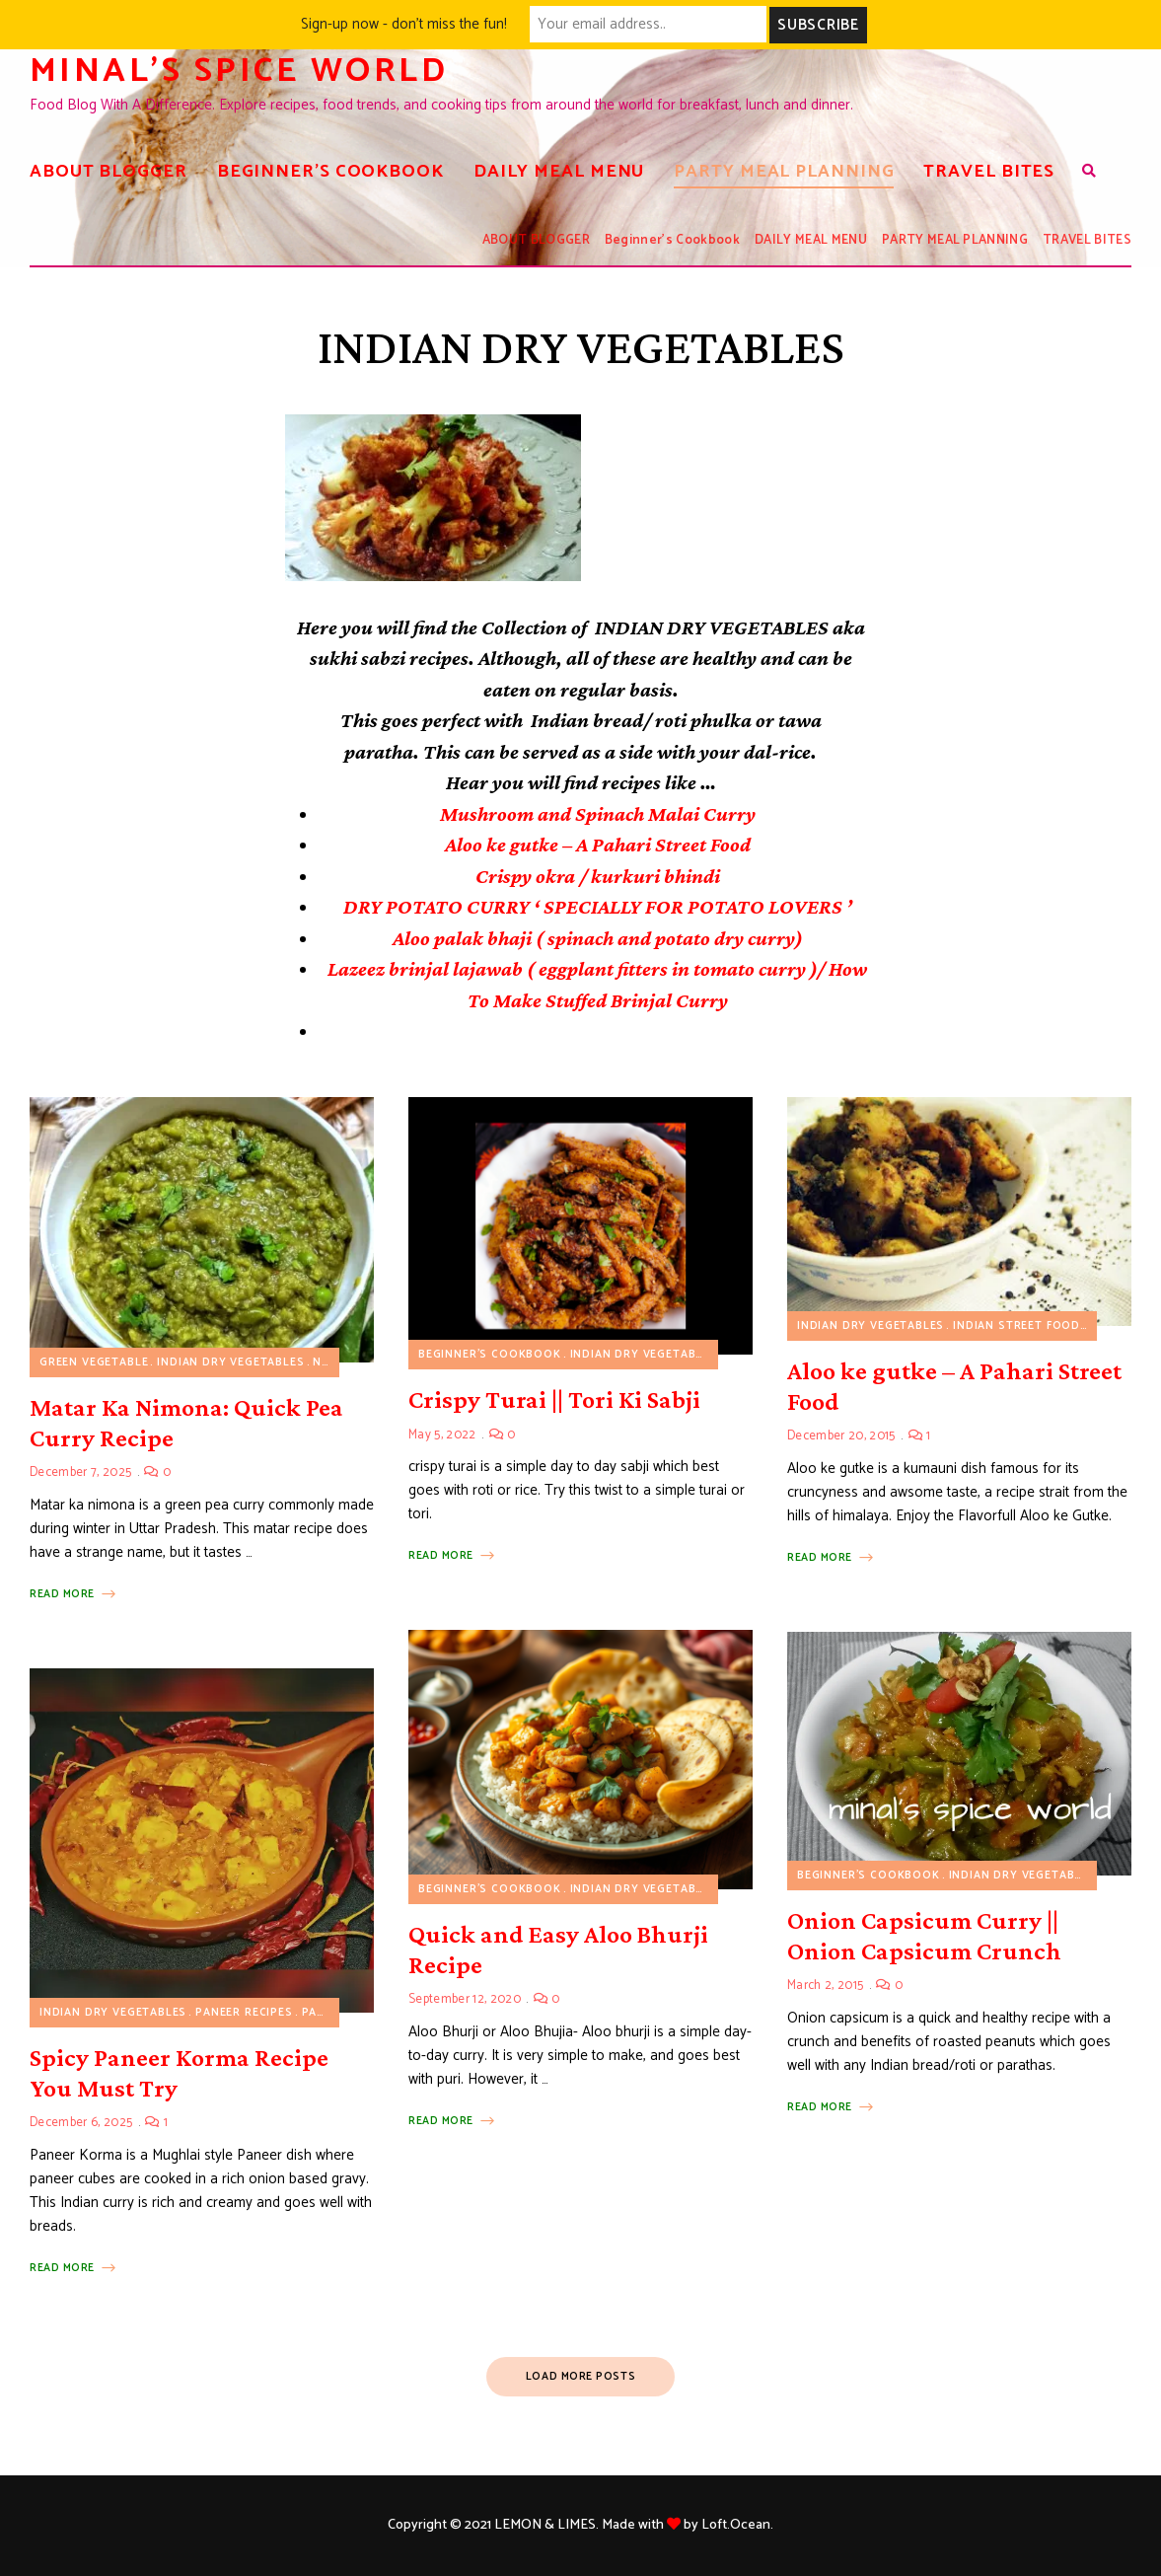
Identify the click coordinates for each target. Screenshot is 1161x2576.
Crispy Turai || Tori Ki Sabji (554, 1399)
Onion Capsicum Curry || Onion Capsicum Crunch (924, 1934)
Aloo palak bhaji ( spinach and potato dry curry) (598, 937)
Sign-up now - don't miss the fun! (404, 24)
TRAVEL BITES (988, 170)
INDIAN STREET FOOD (1016, 1325)
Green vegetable (93, 1361)
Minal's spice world (246, 70)
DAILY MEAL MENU (559, 170)
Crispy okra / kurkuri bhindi (597, 875)
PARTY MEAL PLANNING (784, 170)
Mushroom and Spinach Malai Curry (598, 813)
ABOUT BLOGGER (108, 170)
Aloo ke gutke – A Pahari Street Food (598, 844)
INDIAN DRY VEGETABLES (230, 1361)
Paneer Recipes (244, 2012)
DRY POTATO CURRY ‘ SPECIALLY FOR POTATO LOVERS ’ (597, 907)
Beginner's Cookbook (489, 1354)
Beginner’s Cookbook (330, 170)
